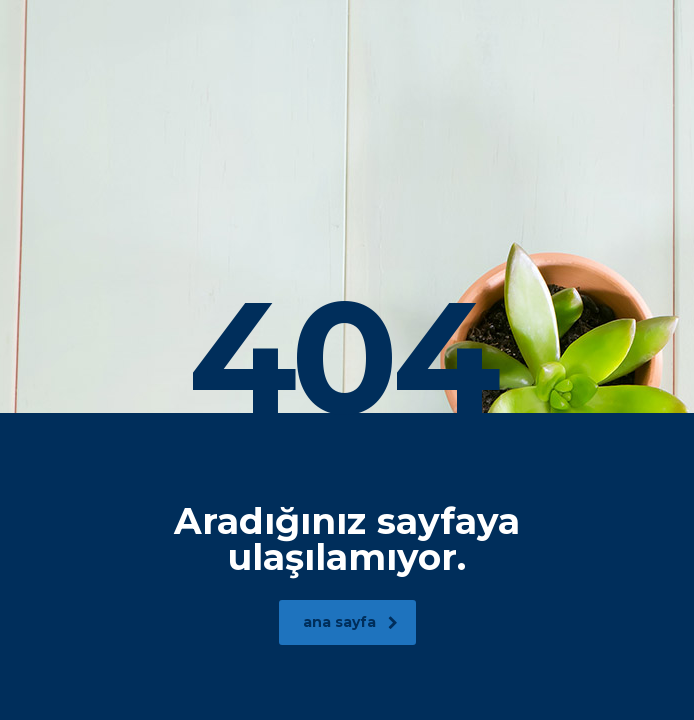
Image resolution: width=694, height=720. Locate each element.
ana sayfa (350, 622)
